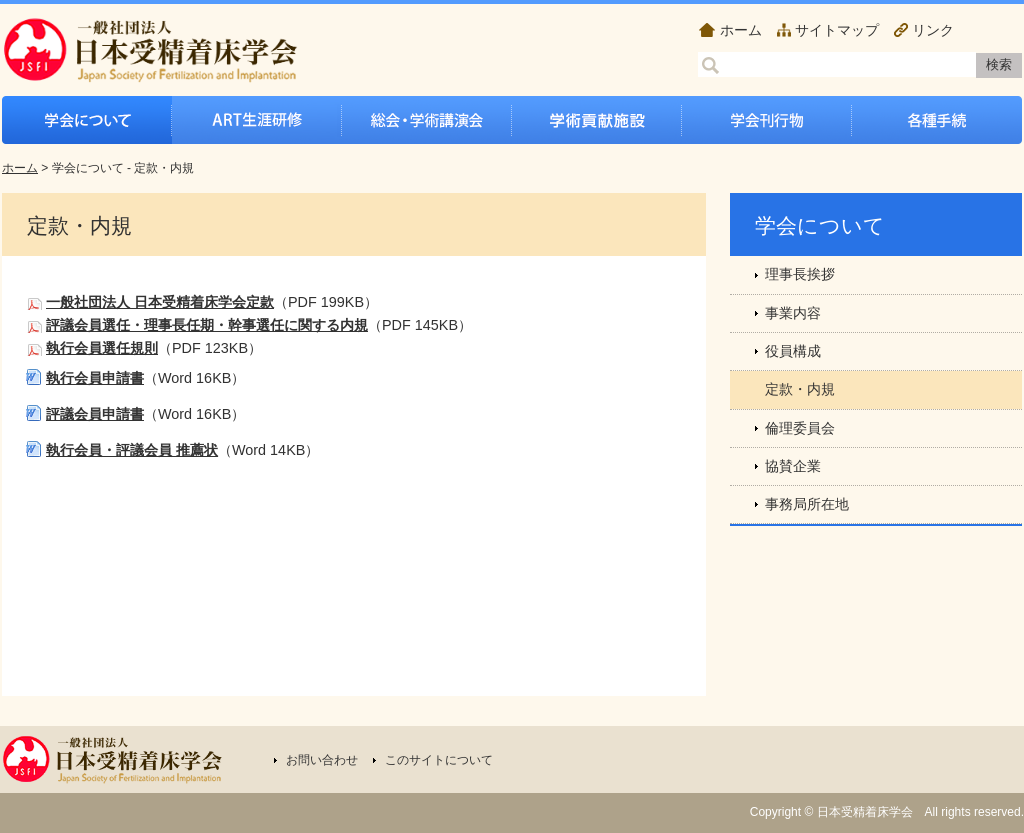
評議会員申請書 (95, 414)
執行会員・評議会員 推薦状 (132, 450)
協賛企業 (793, 466)
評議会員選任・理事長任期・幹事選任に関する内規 (207, 325)
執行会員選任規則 (102, 348)
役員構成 (793, 351)
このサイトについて (439, 760)
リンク (933, 30)
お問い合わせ (322, 760)
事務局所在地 (807, 504)
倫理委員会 (800, 428)
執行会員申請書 (95, 378)
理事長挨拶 (800, 274)
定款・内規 (800, 389)
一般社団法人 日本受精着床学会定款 (160, 302)
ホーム (741, 30)
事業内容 (793, 313)
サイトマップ (837, 30)
